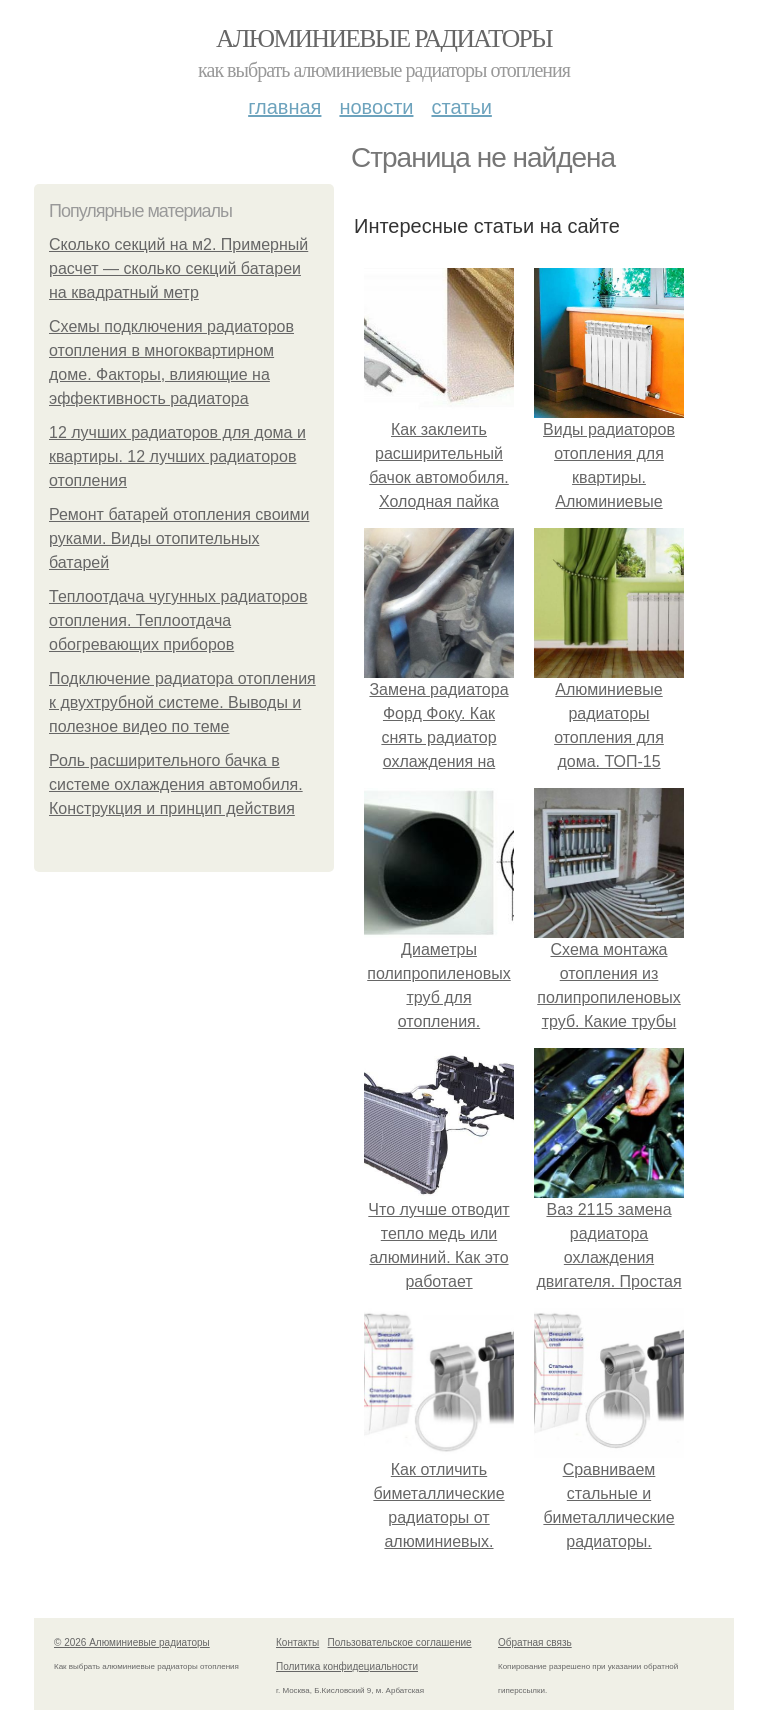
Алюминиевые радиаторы (384, 38)
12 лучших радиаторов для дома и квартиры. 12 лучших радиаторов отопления (177, 456)
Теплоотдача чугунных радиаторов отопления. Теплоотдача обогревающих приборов (178, 620)
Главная (284, 107)
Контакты (297, 1642)
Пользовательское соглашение (400, 1642)
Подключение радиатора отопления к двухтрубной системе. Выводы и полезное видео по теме (182, 702)
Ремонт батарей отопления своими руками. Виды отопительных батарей (179, 538)
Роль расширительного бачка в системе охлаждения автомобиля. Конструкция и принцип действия (176, 784)
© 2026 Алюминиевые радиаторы (132, 1642)
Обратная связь (535, 1642)
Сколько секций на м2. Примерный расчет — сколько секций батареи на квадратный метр (178, 268)
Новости (376, 107)
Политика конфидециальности (347, 1666)
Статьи (461, 107)
